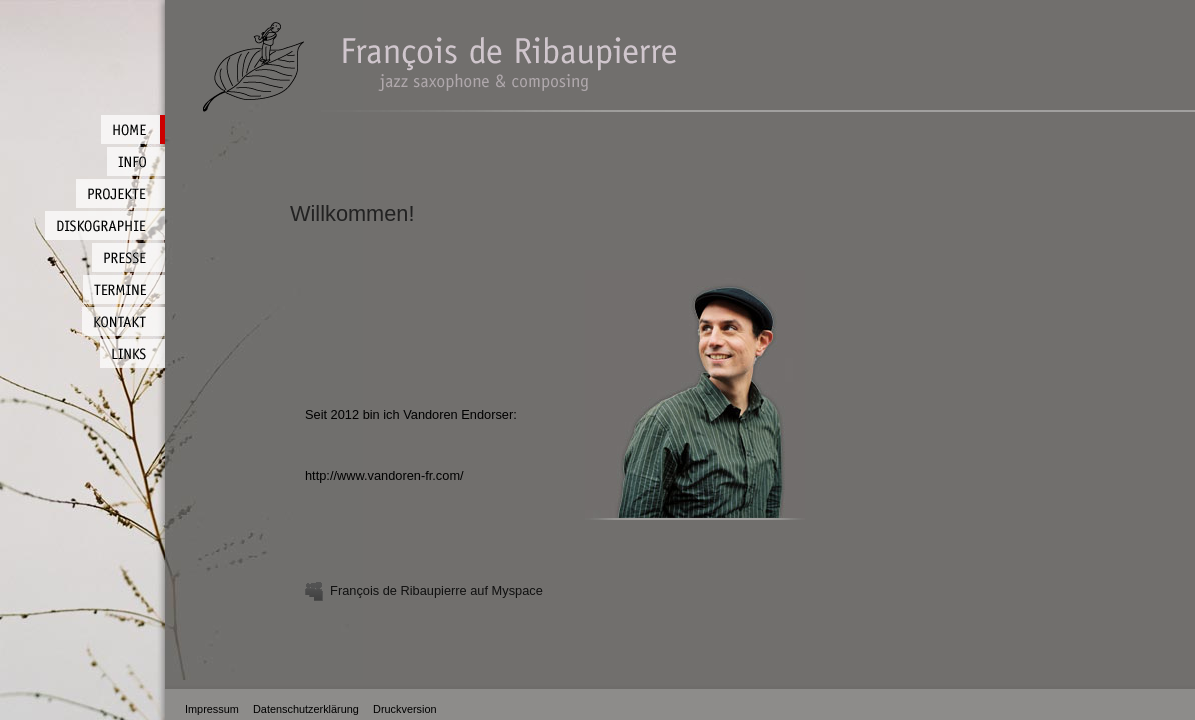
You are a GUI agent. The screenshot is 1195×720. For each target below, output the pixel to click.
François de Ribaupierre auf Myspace (424, 590)
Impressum (212, 709)
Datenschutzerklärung (306, 709)
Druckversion (404, 709)
